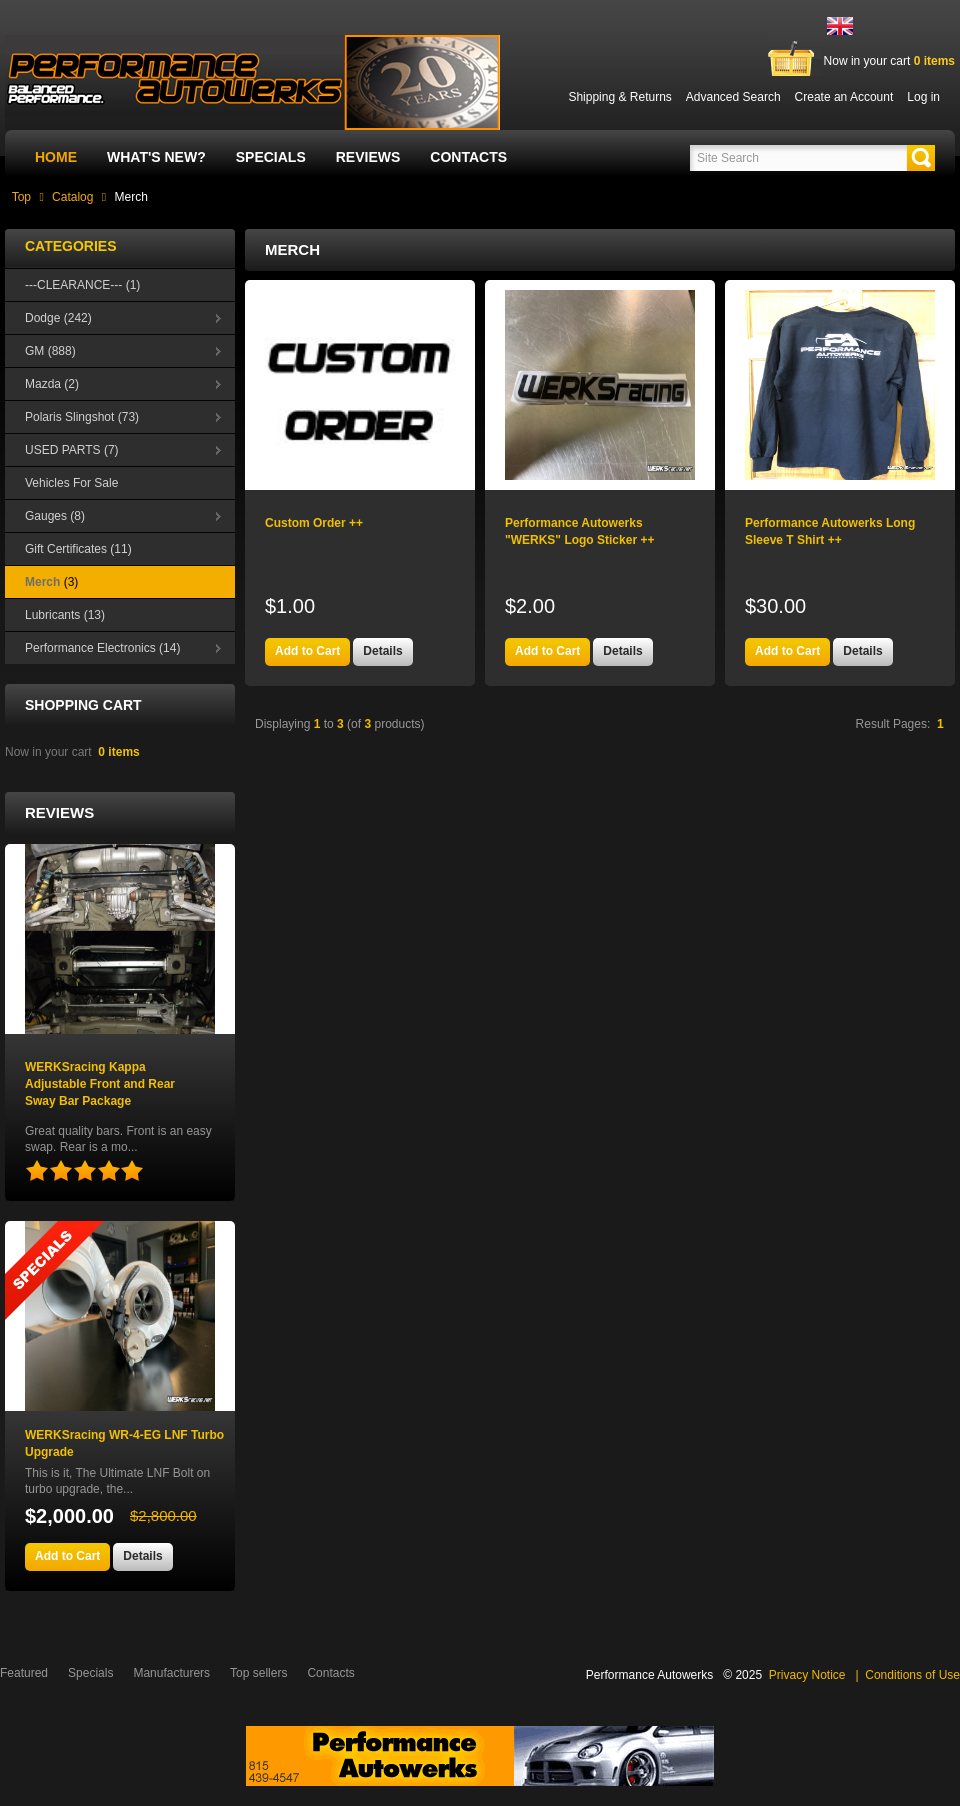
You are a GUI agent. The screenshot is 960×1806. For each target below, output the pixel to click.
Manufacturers (171, 1673)
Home (56, 157)
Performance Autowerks (649, 1675)
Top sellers (258, 1673)
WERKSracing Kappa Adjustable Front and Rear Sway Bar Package (100, 1084)
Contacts (468, 157)
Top (21, 197)
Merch (131, 197)
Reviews (368, 157)
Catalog (72, 197)
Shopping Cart (83, 705)
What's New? (156, 157)
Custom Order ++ (314, 523)
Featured (24, 1673)
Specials (271, 157)
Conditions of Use (912, 1675)
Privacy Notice (807, 1675)
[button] (921, 158)
